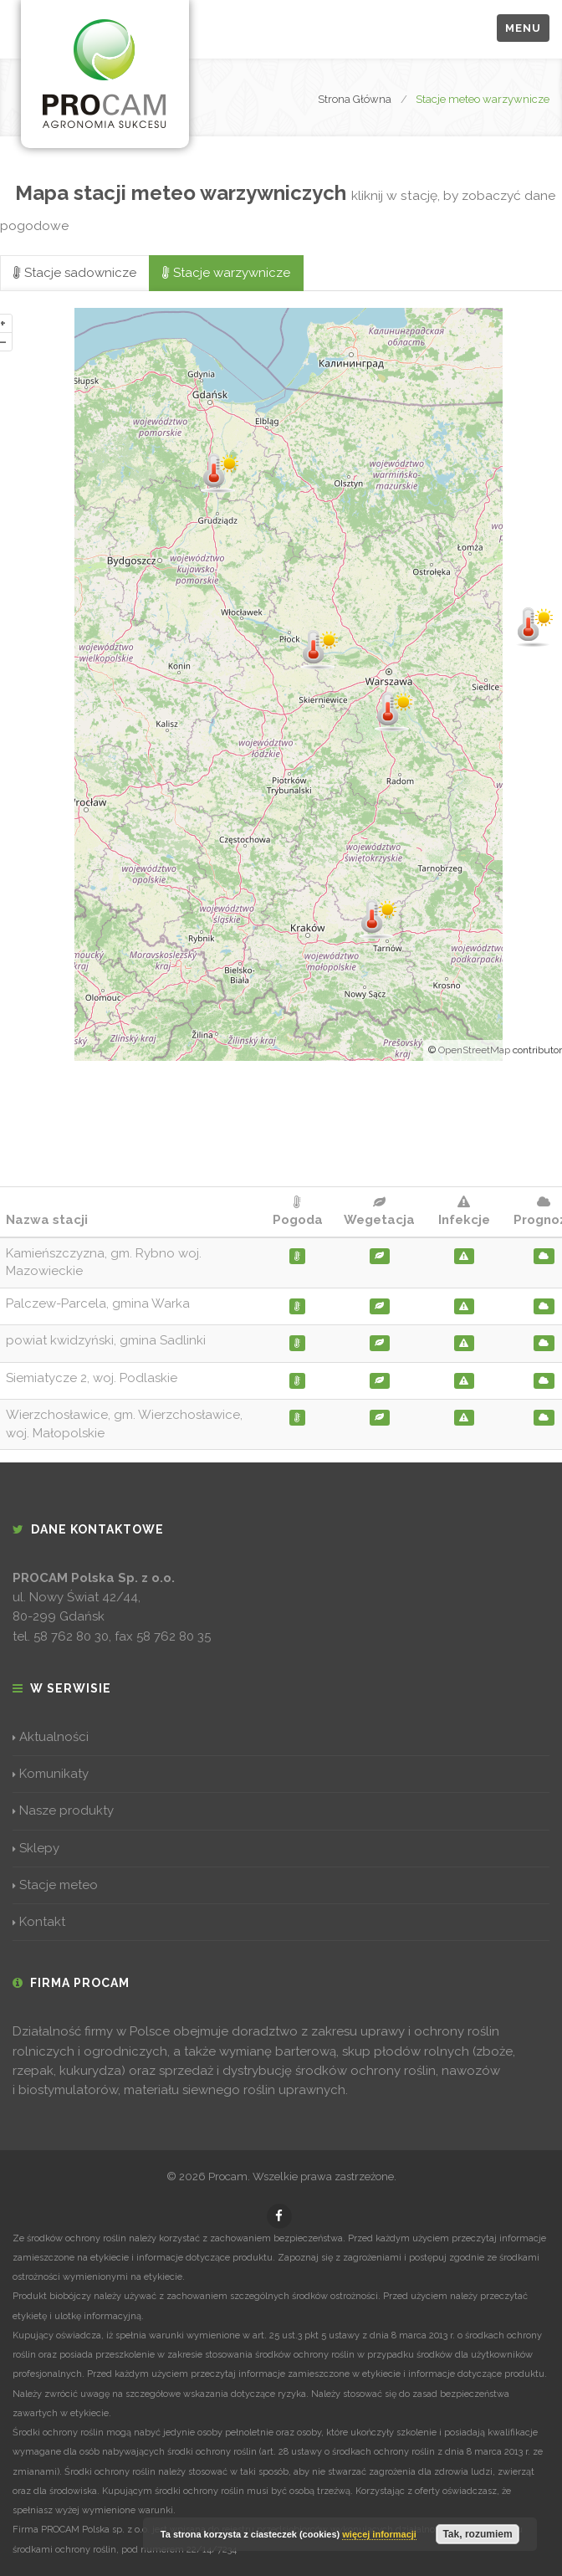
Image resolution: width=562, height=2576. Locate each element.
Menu (523, 28)
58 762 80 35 (173, 1636)
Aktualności (51, 1736)
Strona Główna (354, 99)
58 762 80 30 (71, 1636)
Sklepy (36, 1848)
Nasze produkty (63, 1810)
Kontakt (39, 1921)
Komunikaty (51, 1773)
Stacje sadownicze (74, 272)
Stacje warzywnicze (226, 272)
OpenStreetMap (474, 1050)
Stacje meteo (55, 1884)
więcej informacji (379, 2534)
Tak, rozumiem (477, 2534)
